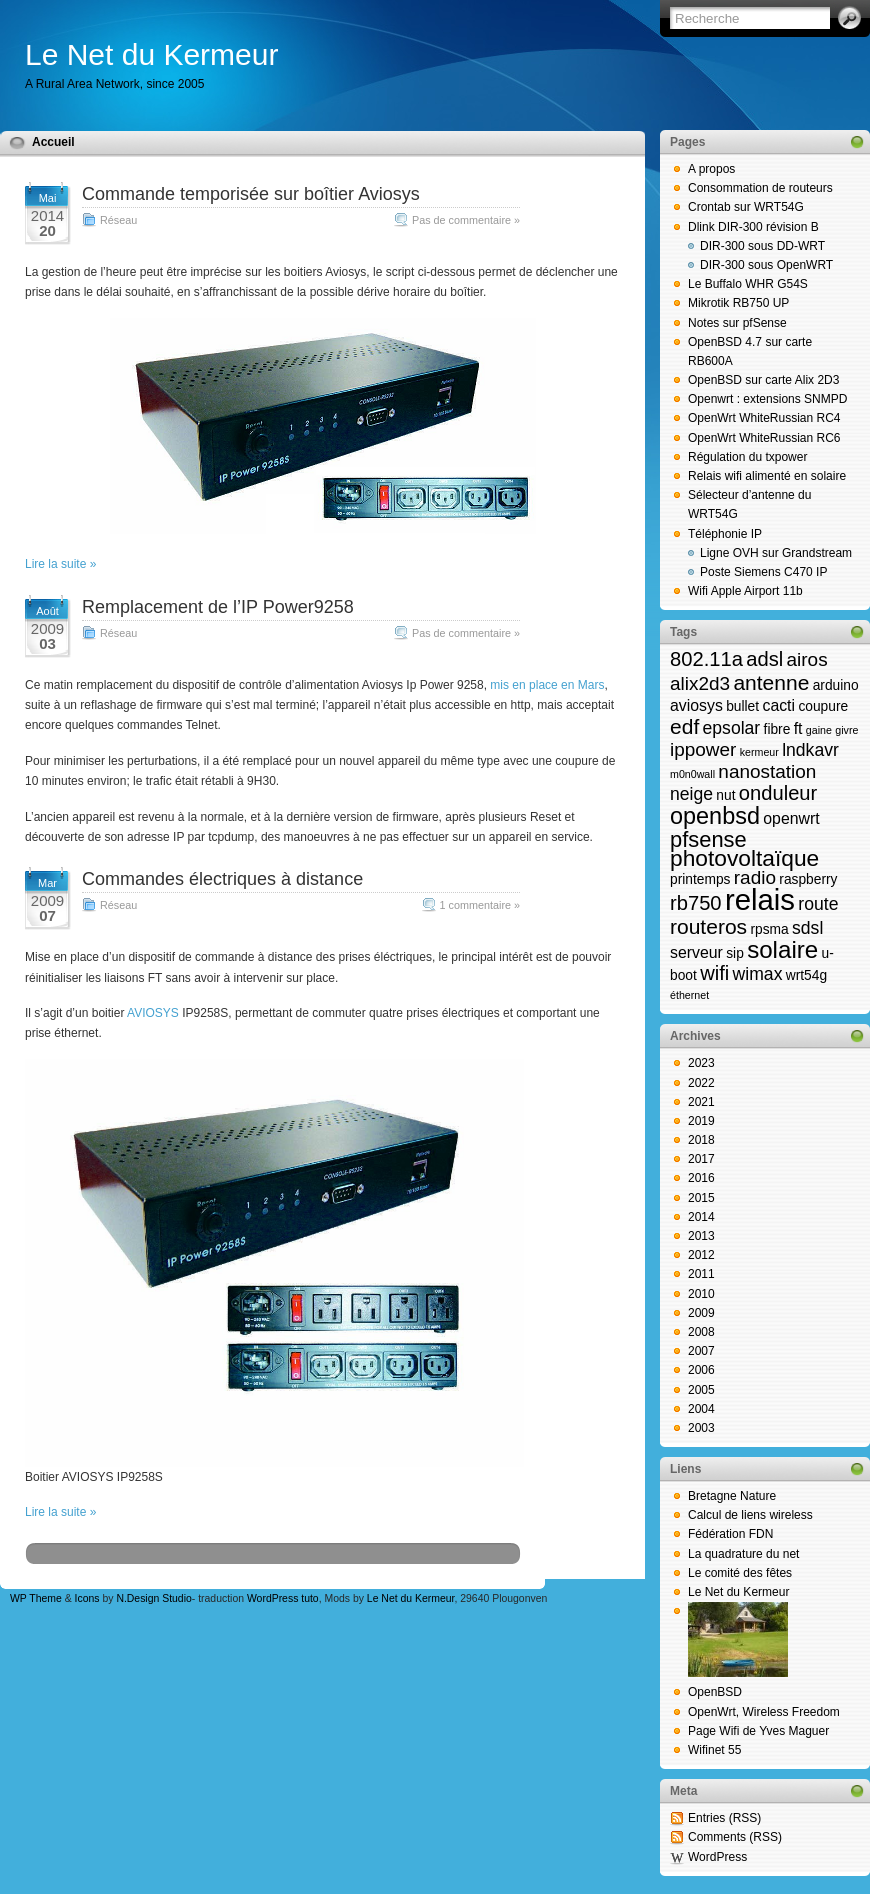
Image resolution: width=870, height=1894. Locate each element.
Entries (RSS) (724, 1818)
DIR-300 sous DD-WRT (762, 246)
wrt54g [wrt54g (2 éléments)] (806, 975)
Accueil (53, 142)
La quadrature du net (743, 1554)
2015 (701, 1198)
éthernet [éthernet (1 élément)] (689, 995)
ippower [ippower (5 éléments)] (703, 749)
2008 (701, 1332)
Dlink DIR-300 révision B (753, 227)
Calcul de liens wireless (750, 1515)
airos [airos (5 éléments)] (807, 659)
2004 (701, 1409)
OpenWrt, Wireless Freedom (764, 1712)
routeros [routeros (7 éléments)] (708, 926)
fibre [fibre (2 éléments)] (777, 729)
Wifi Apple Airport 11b (745, 591)
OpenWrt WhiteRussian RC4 (764, 418)
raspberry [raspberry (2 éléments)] (808, 879)
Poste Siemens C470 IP (763, 572)
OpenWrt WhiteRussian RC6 (764, 438)
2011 (701, 1274)
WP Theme (36, 1598)
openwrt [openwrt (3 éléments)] (791, 818)
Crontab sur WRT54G (746, 207)
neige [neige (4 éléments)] (691, 794)
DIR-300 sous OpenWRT (766, 265)
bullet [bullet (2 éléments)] (742, 706)
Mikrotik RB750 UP (738, 303)
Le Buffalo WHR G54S (748, 284)
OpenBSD (715, 1692)
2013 (701, 1236)
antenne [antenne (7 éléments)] (771, 682)
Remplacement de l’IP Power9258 (218, 607)
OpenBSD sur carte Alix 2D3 (763, 380)
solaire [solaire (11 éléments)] (782, 949)
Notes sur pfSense (737, 323)
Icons (87, 1598)
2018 (701, 1140)
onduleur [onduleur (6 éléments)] (778, 793)
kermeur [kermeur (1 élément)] (759, 752)
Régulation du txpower (747, 457)
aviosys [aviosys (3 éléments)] (696, 705)
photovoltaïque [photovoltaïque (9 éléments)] (744, 858)
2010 (701, 1294)
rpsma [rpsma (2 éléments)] (769, 929)
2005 (701, 1390)
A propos (711, 169)
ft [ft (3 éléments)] (798, 728)
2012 (701, 1255)
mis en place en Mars (547, 685)
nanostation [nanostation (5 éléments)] (767, 771)
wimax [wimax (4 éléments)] (758, 974)
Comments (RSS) (735, 1837)
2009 (701, 1313)
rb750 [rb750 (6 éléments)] (696, 903)
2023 (701, 1063)
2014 (701, 1217)
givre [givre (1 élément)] (846, 730)
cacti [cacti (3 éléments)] (778, 705)
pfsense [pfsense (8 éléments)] (708, 839)
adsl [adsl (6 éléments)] (764, 659)
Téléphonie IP (725, 534)
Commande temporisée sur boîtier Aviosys (251, 194)
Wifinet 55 (714, 1750)
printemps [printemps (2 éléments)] (700, 879)
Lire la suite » (60, 564)
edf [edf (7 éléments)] (684, 726)
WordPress (717, 1857)
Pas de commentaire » (466, 220)
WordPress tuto (283, 1598)
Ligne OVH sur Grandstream (776, 553)
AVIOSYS (153, 1013)
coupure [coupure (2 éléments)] (823, 706)
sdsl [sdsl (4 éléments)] (807, 928)
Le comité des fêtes (740, 1573)
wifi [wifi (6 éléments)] (714, 973)
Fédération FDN (730, 1534)
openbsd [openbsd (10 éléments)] (715, 816)
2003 (701, 1428)
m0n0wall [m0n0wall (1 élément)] (692, 774)
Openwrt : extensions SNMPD (767, 399)
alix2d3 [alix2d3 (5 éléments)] (700, 683)
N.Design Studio (153, 1598)
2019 (701, 1121)
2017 (701, 1159)
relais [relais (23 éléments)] (760, 899)
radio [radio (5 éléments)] (755, 877)
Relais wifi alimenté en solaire (767, 476)
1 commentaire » (480, 905)
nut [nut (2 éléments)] (725, 795)
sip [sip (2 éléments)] (735, 953)
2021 (701, 1102)
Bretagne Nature (732, 1496)
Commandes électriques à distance (222, 879)
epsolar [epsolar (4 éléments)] (732, 728)
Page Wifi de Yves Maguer (758, 1731)
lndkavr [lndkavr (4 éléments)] (810, 750)
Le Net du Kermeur (151, 54)
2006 (701, 1370)
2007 (701, 1351)
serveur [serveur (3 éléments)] (696, 952)
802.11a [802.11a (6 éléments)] (706, 659)
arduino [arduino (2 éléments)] (836, 685)
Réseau (118, 220)
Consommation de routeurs (760, 188)
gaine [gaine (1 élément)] (819, 730)
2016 (701, 1178)
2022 (701, 1083)
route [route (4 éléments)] (818, 904)
